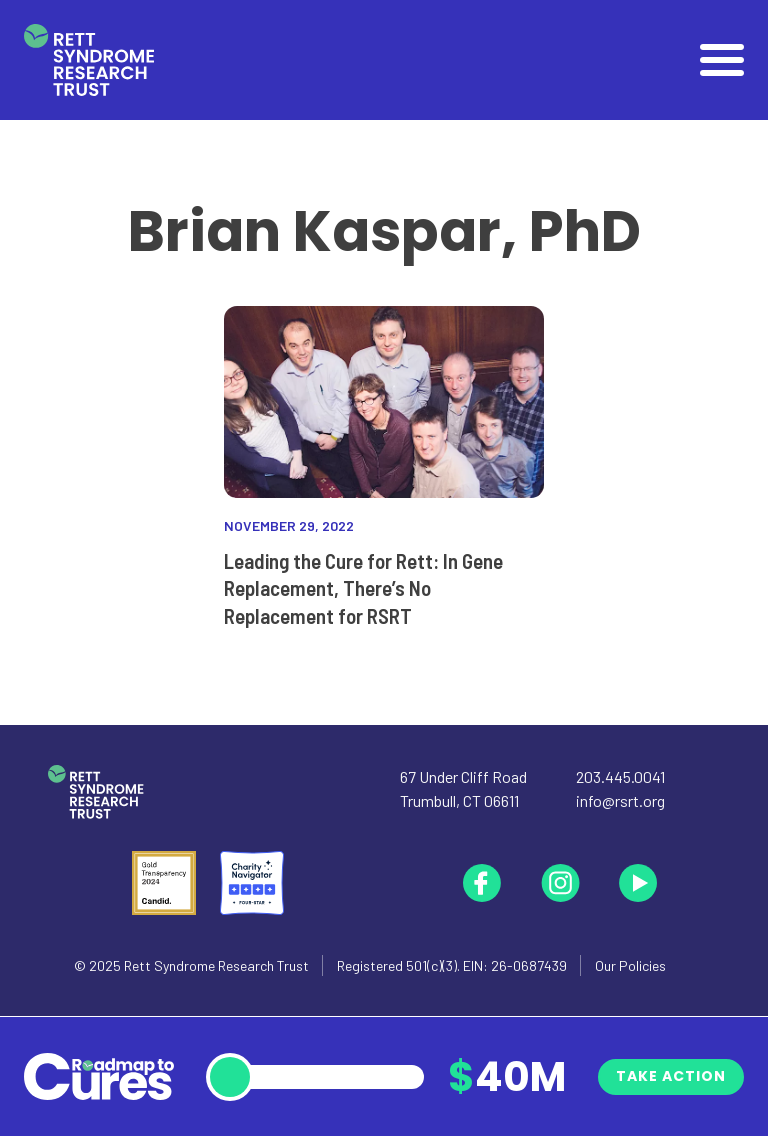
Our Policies (630, 965)
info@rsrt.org (620, 800)
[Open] (722, 60)
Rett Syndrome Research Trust (216, 965)
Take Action (671, 1076)
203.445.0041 (620, 776)
